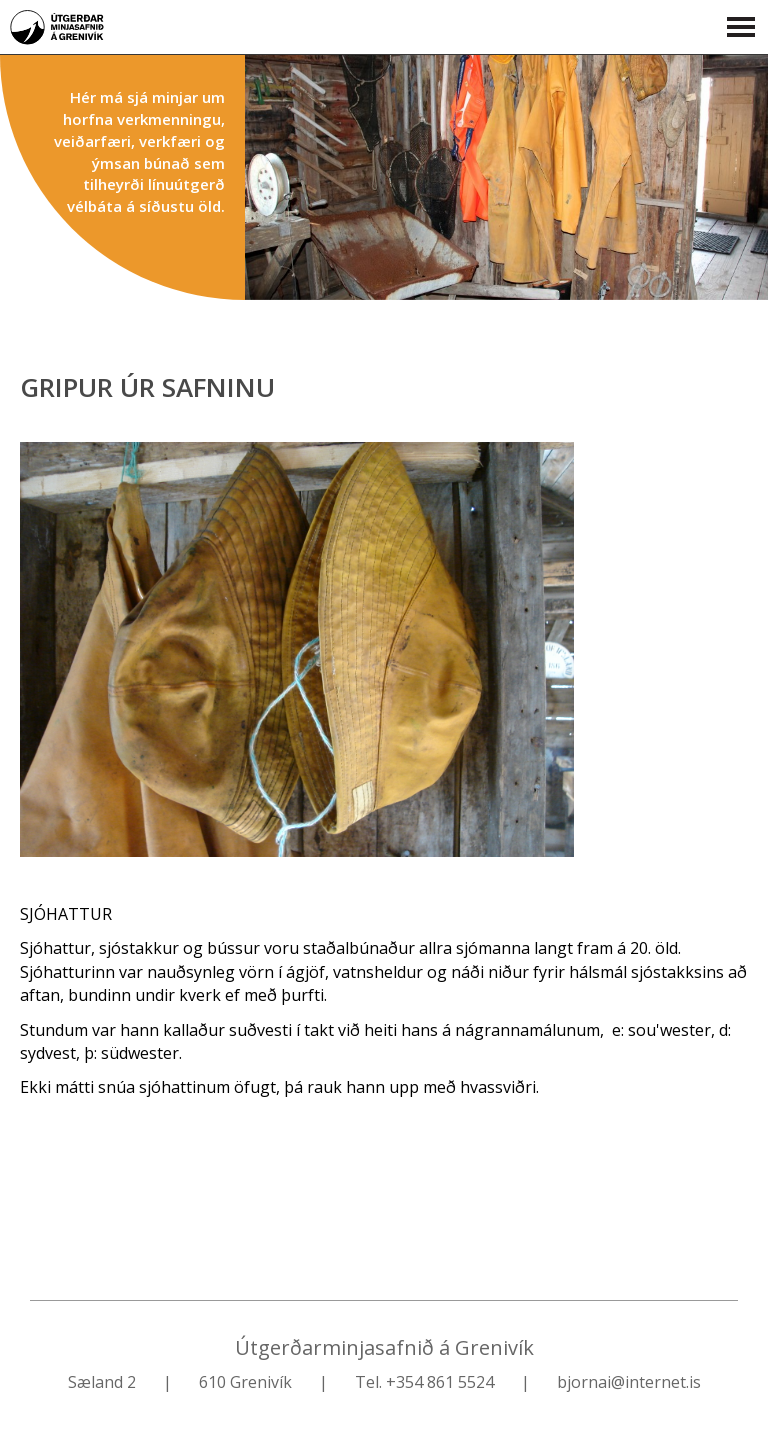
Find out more (506, 177)
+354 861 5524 (440, 1382)
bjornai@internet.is (629, 1382)
